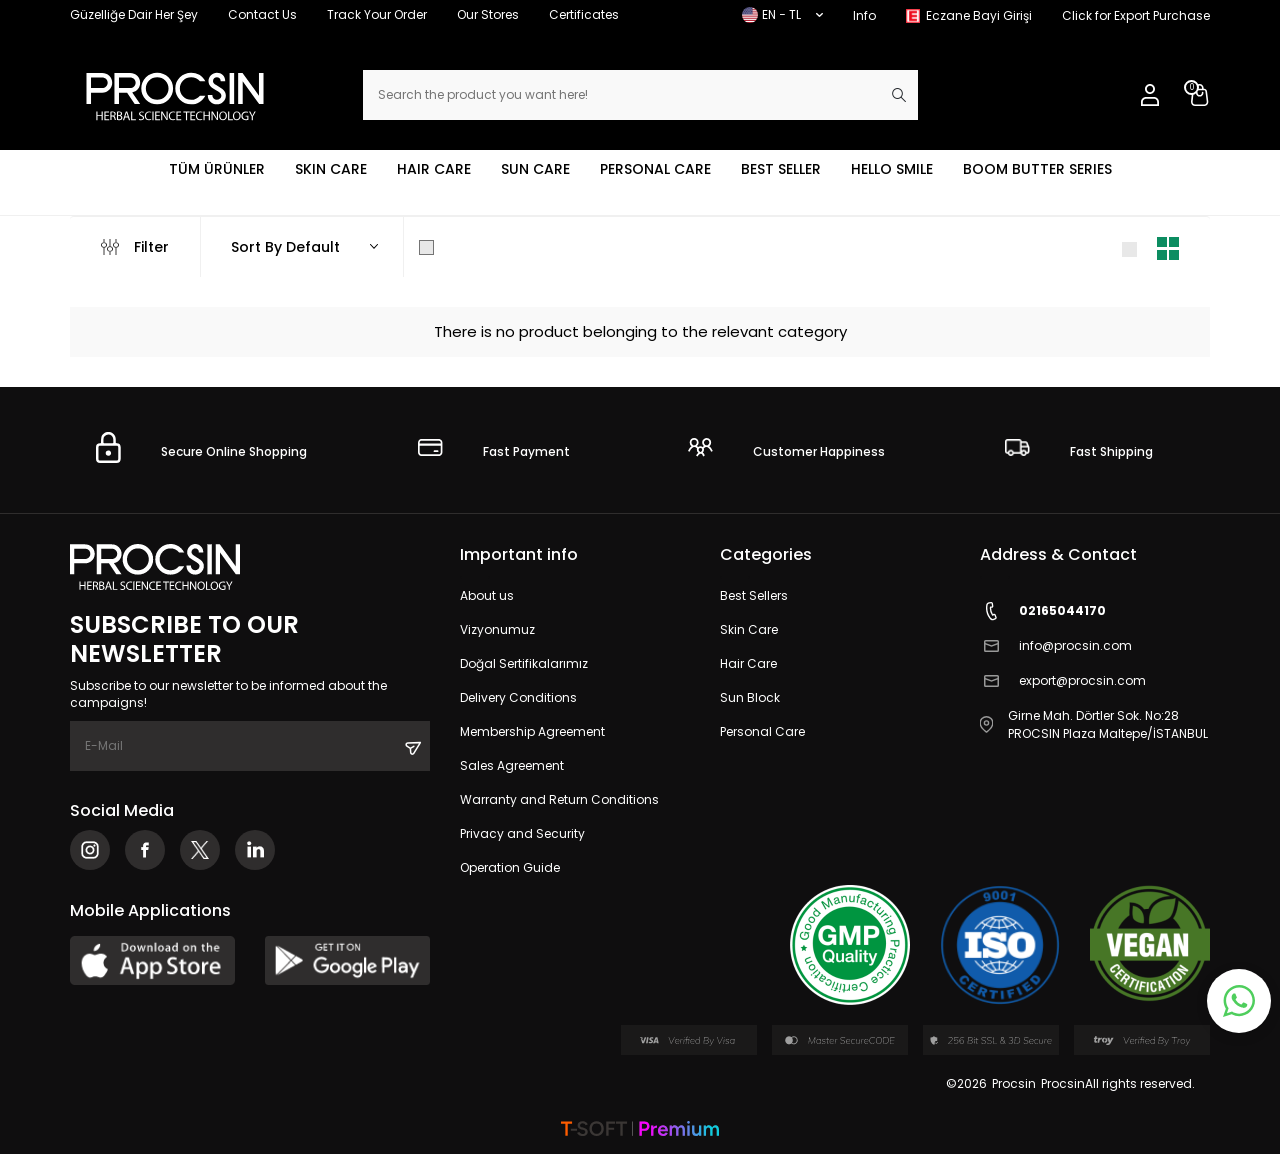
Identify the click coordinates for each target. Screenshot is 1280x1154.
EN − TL (782, 14)
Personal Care (762, 731)
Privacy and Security (522, 833)
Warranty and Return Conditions (559, 799)
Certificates (584, 14)
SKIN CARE (331, 169)
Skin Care (749, 629)
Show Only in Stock (498, 247)
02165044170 (1043, 611)
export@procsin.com (1063, 681)
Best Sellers (754, 595)
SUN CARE (535, 169)
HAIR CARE (434, 169)
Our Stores (488, 14)
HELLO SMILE (892, 169)
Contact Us (262, 14)
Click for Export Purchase (1136, 15)
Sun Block (750, 697)
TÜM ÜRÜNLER (217, 169)
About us (487, 595)
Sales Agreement (512, 765)
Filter (135, 247)
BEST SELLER (781, 169)
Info (864, 15)
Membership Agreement (532, 731)
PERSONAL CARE (655, 169)
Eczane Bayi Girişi (979, 15)
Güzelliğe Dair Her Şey (134, 14)
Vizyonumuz (497, 629)
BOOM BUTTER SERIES (1037, 169)
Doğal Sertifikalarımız (524, 663)
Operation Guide (510, 867)
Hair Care (748, 663)
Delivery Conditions (518, 697)
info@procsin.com (1056, 646)
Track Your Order (377, 14)
